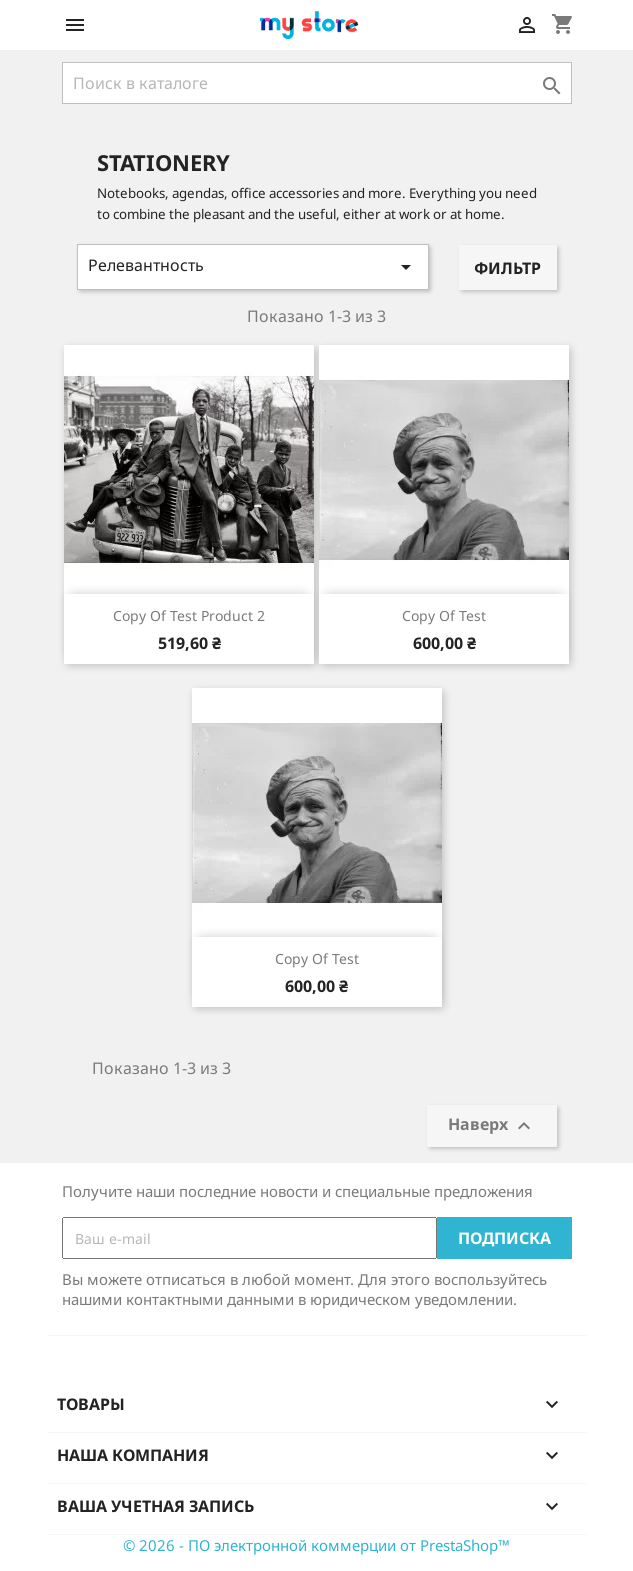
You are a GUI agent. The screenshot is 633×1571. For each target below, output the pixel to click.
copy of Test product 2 (189, 615)
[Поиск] (317, 83)
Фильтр (507, 268)
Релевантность (253, 266)
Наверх (492, 1126)
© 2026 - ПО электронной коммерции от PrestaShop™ (316, 1545)
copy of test (444, 615)
